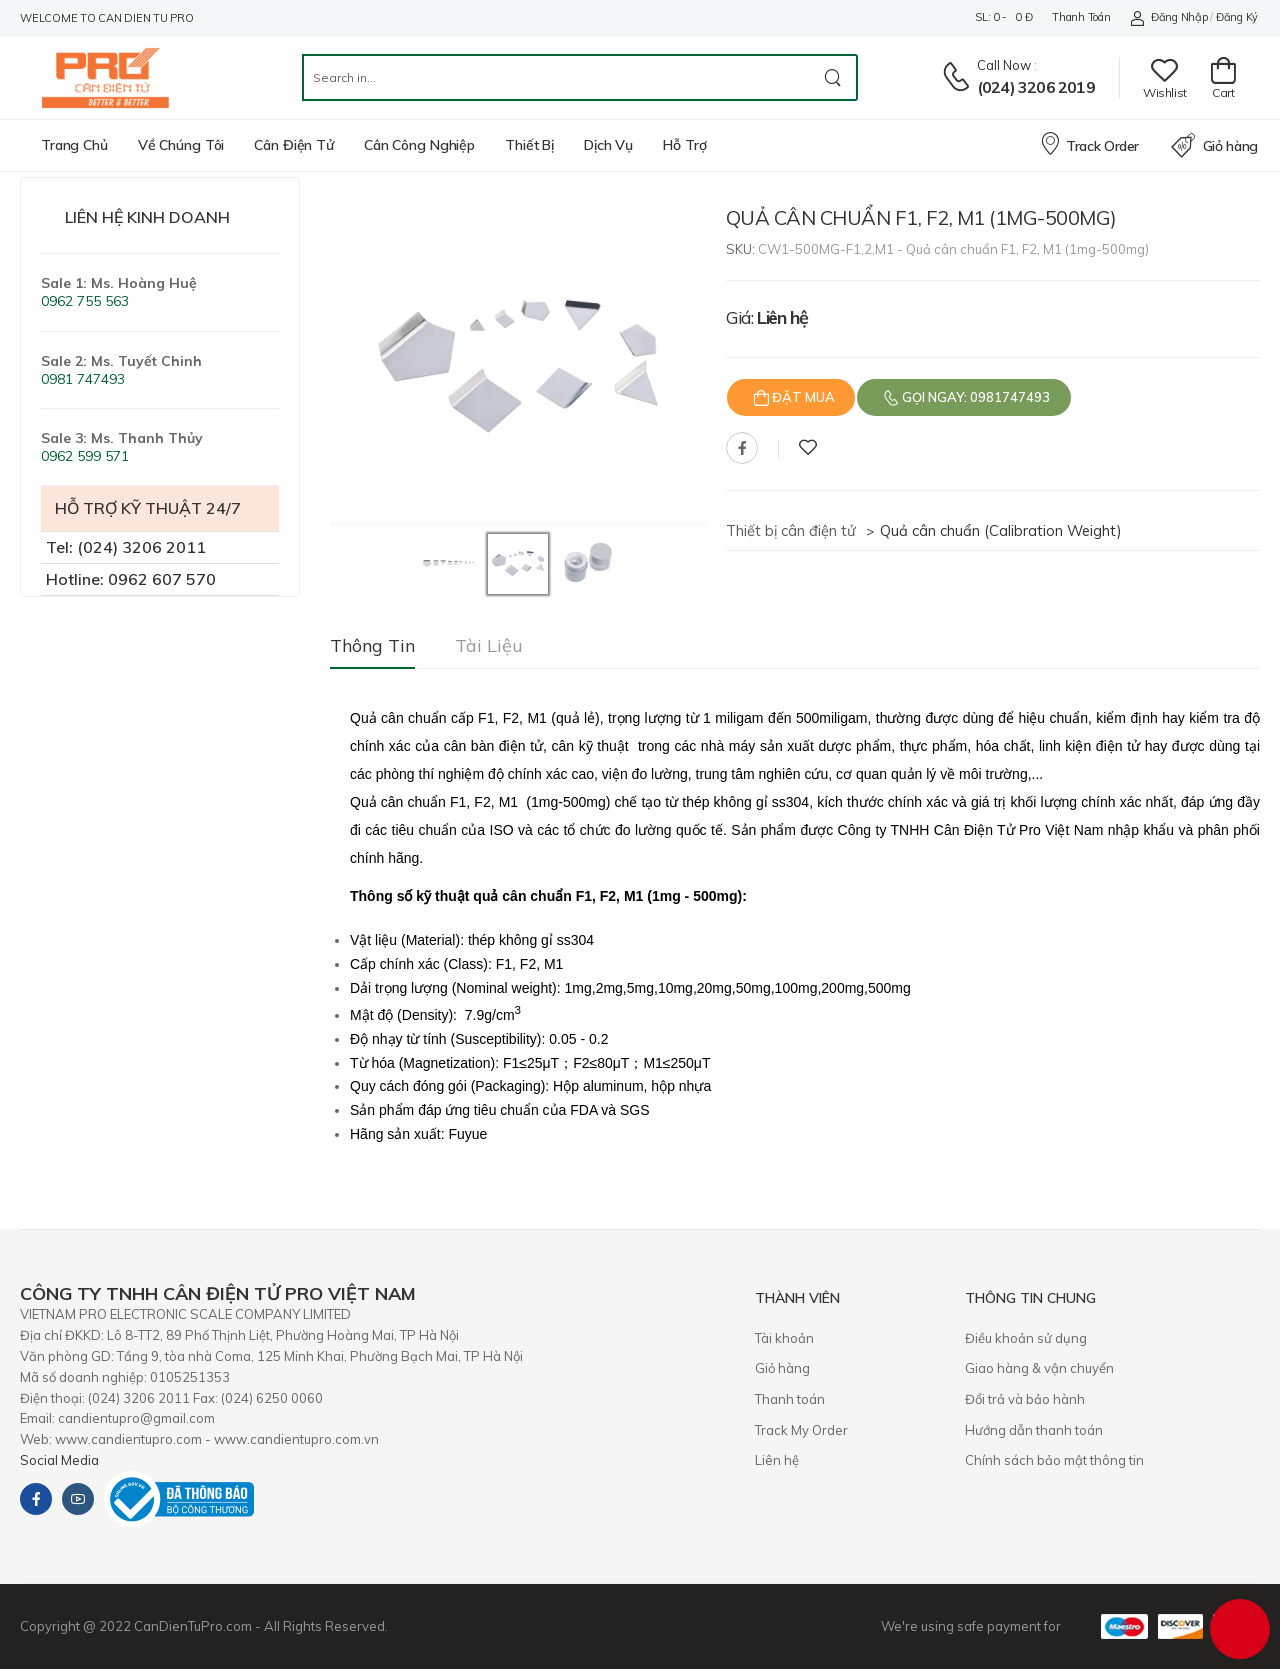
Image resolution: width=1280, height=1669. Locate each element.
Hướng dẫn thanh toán (1034, 1430)
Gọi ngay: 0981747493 (974, 397)
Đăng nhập (1168, 17)
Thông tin (372, 645)
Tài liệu (489, 645)
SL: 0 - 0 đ (1003, 17)
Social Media (59, 1460)
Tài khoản (784, 1338)
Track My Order (801, 1430)
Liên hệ (777, 1460)
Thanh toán (1081, 17)
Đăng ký (1237, 17)
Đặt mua (802, 397)
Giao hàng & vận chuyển (1039, 1368)
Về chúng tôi (181, 145)
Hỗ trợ (684, 145)
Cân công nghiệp (419, 145)
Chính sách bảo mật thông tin (1054, 1460)
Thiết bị (529, 145)
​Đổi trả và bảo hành (1025, 1399)
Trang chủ (74, 145)
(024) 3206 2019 (1036, 87)
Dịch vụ (608, 145)
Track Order (1089, 143)
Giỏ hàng (1214, 146)
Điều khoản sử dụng (1026, 1338)
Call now (1004, 65)
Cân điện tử (294, 145)
